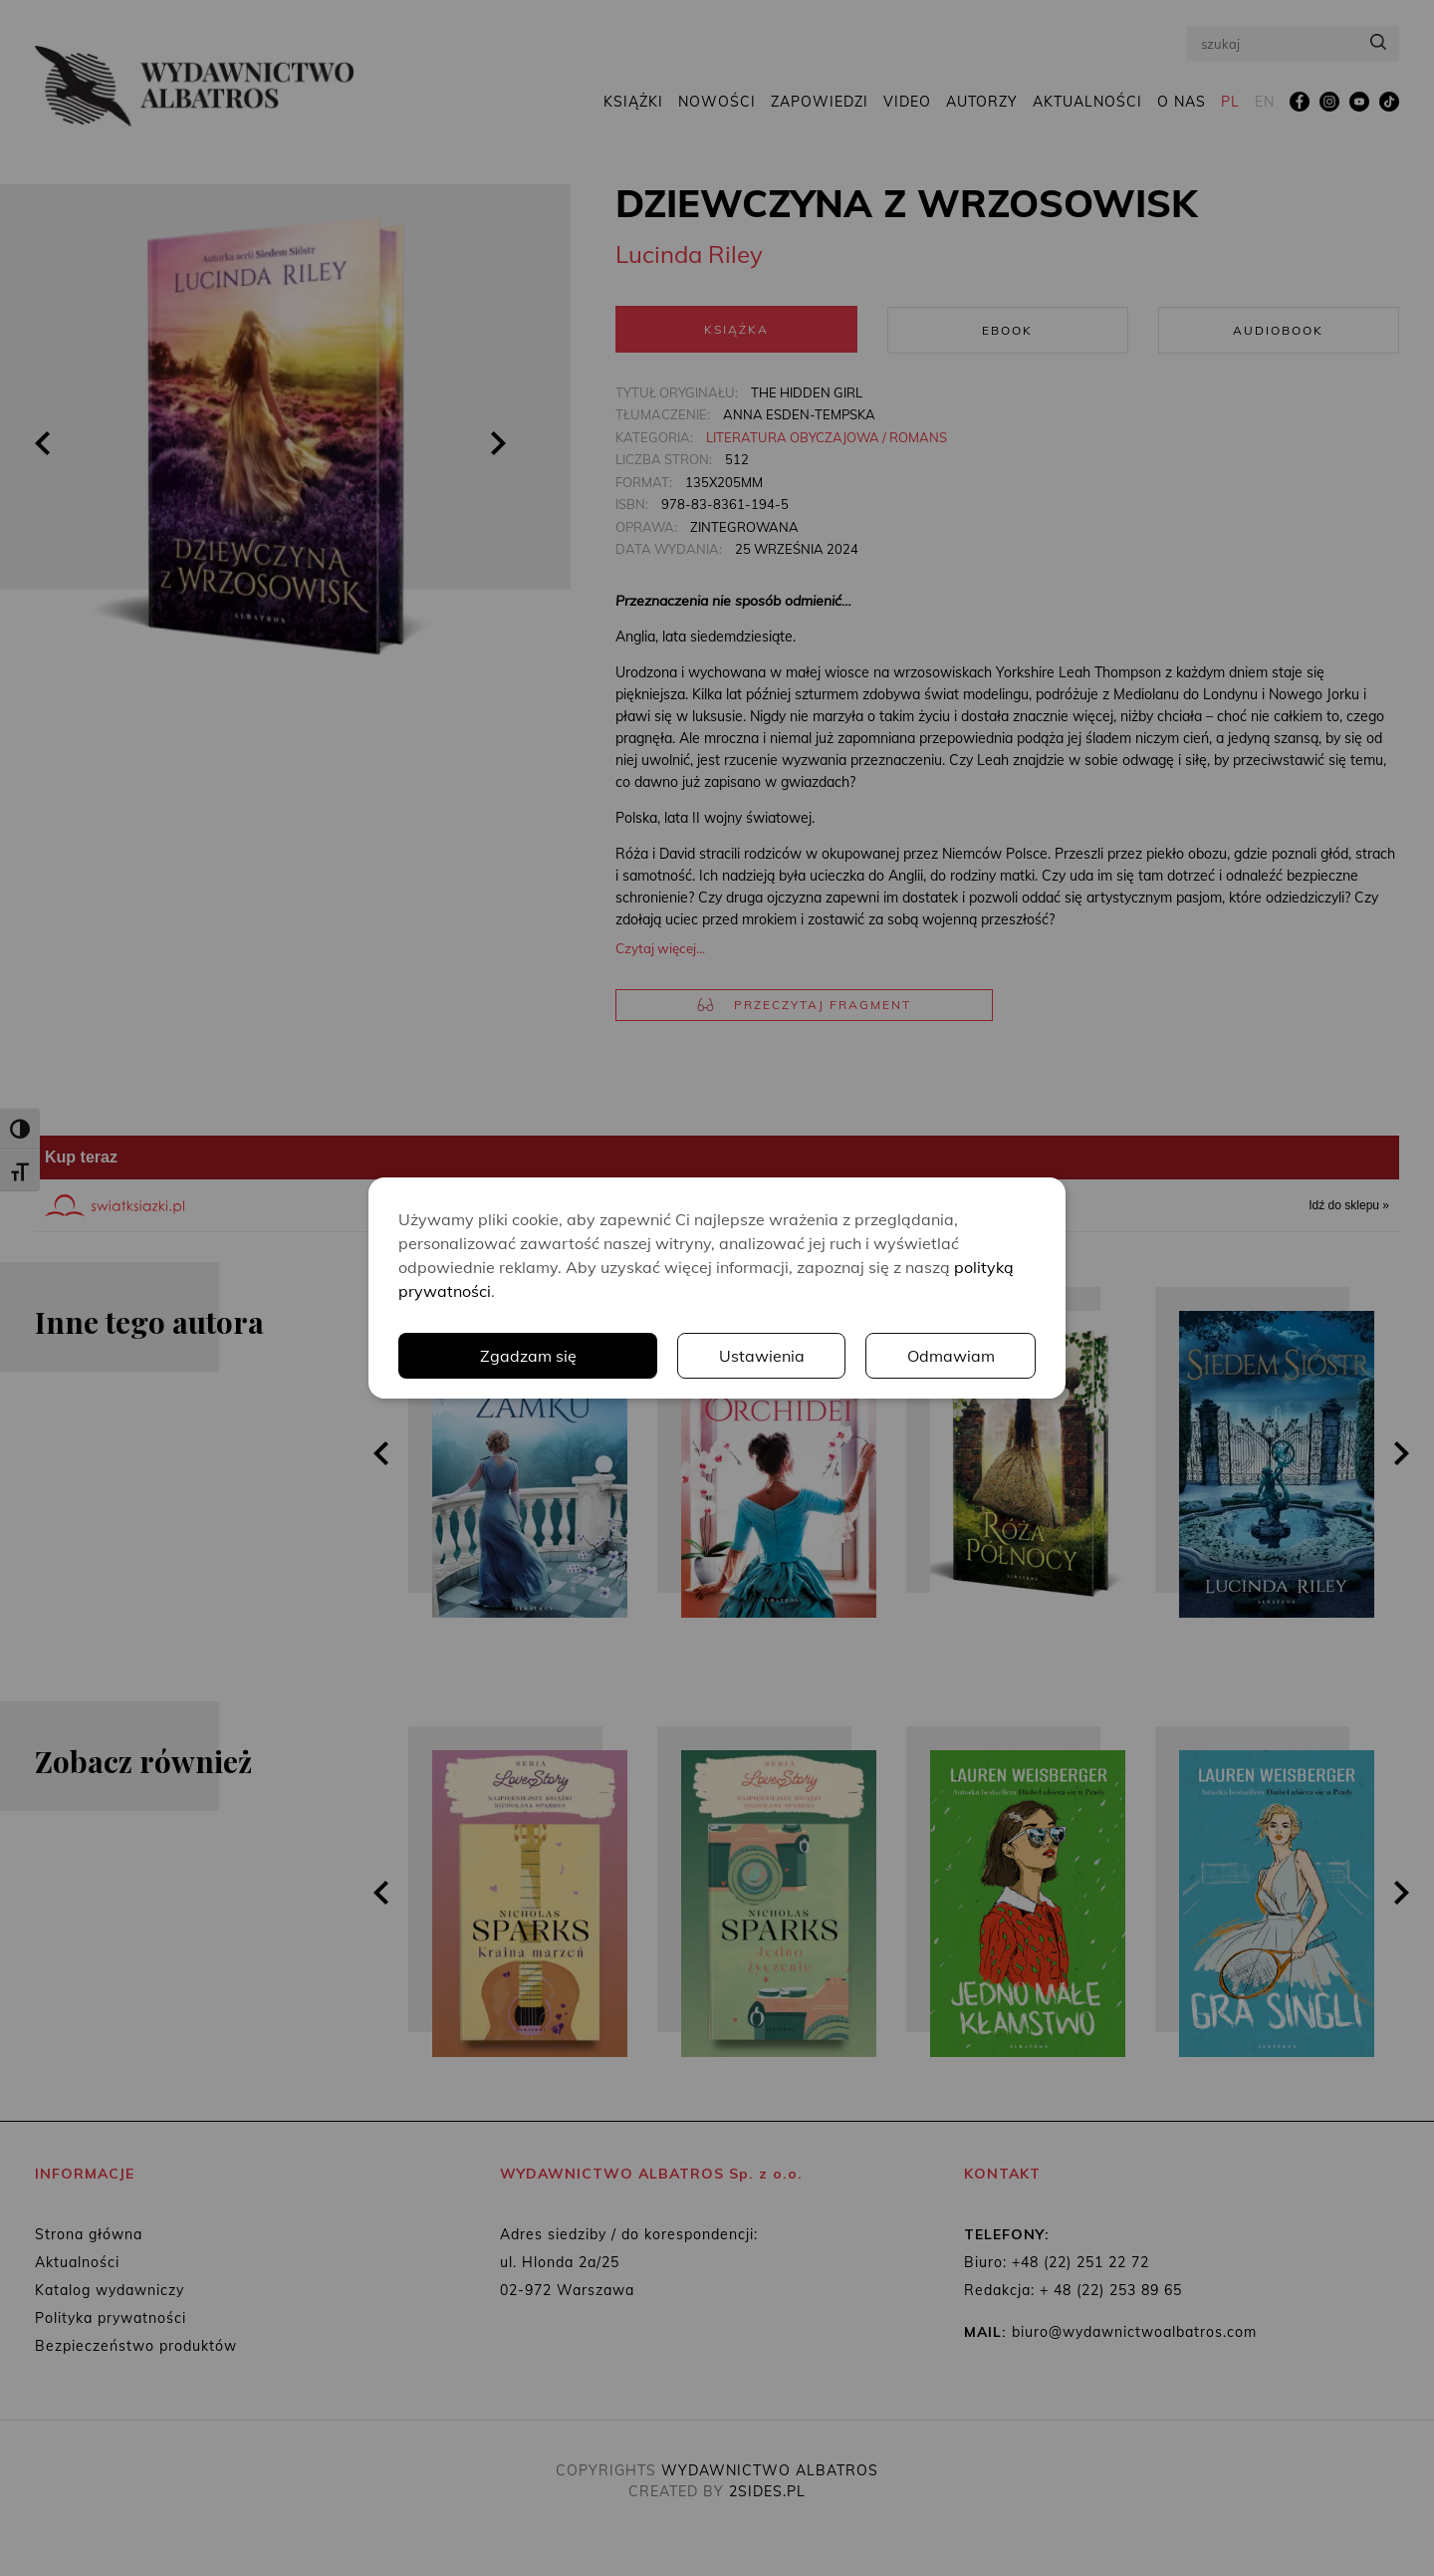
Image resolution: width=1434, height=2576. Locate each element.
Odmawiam (951, 1356)
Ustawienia (762, 1356)
